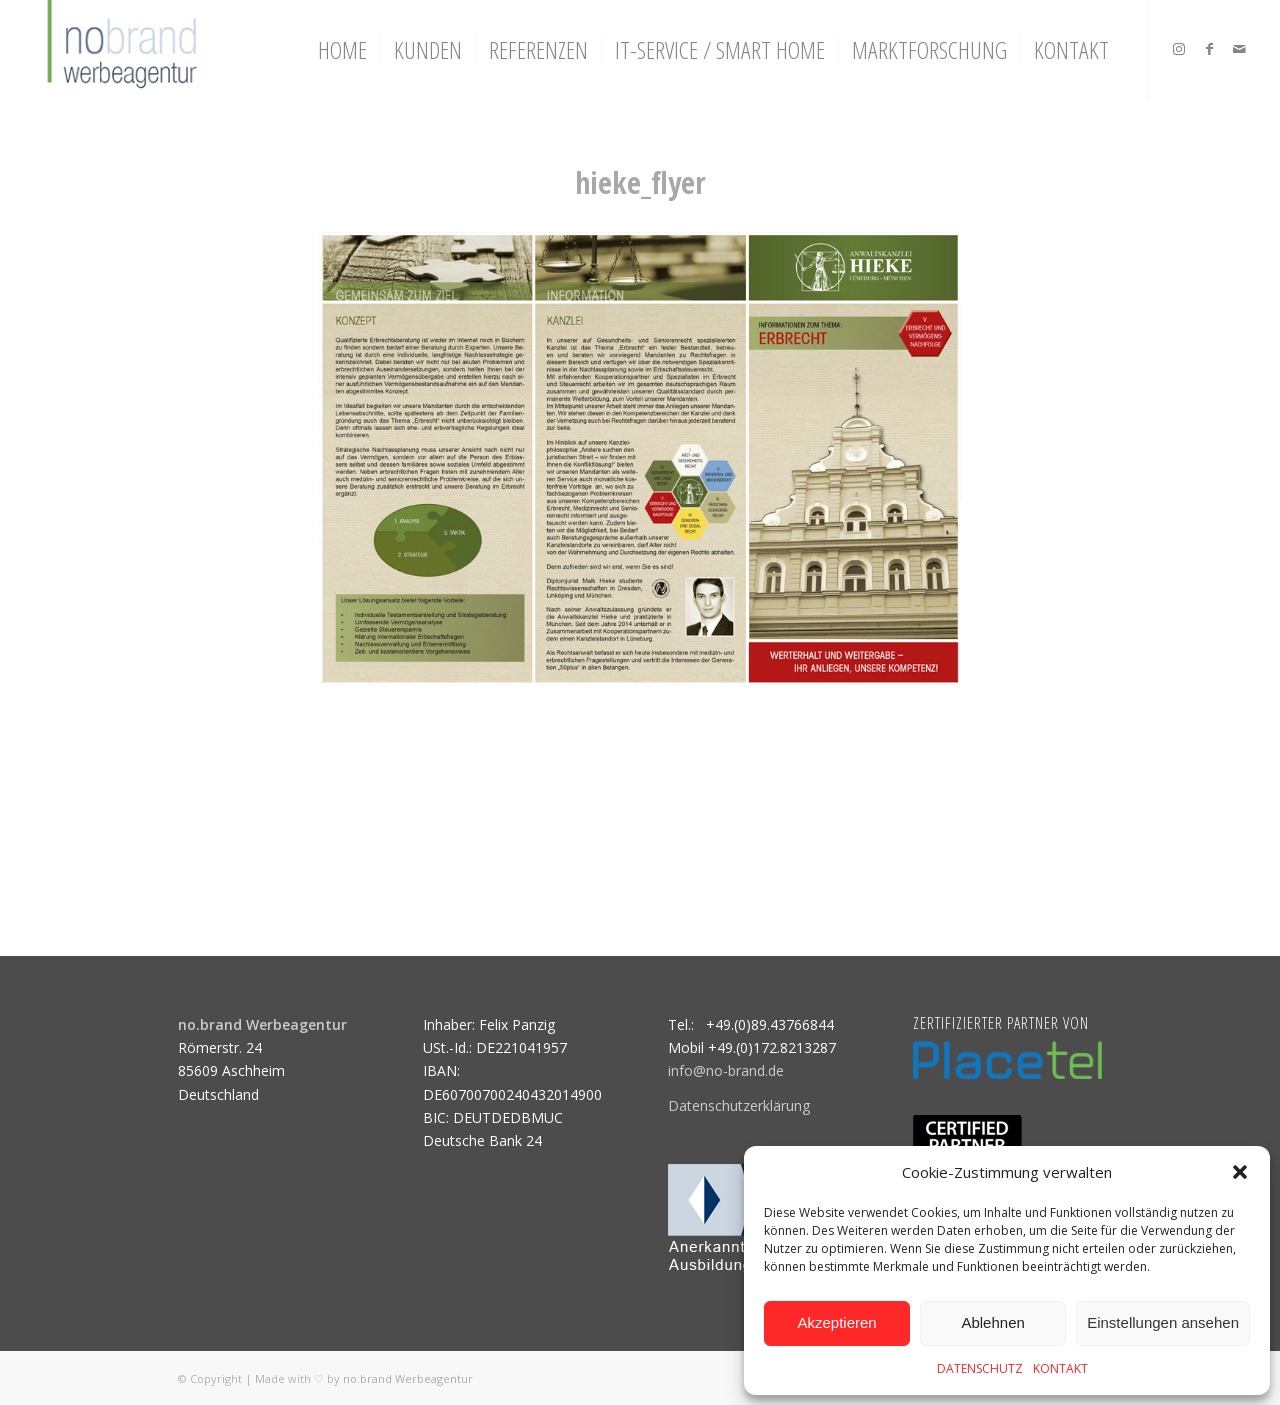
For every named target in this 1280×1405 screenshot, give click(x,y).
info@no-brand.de (726, 1070)
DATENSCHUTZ (980, 1368)
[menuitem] (342, 50)
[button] (1240, 1172)
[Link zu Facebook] (1209, 49)
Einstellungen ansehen (1163, 1322)
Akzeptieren (836, 1322)
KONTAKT (1060, 1368)
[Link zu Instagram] (1179, 49)
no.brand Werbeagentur (408, 1378)
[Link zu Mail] (1239, 49)
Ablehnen (992, 1322)
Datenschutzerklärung (739, 1105)
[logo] (119, 50)
